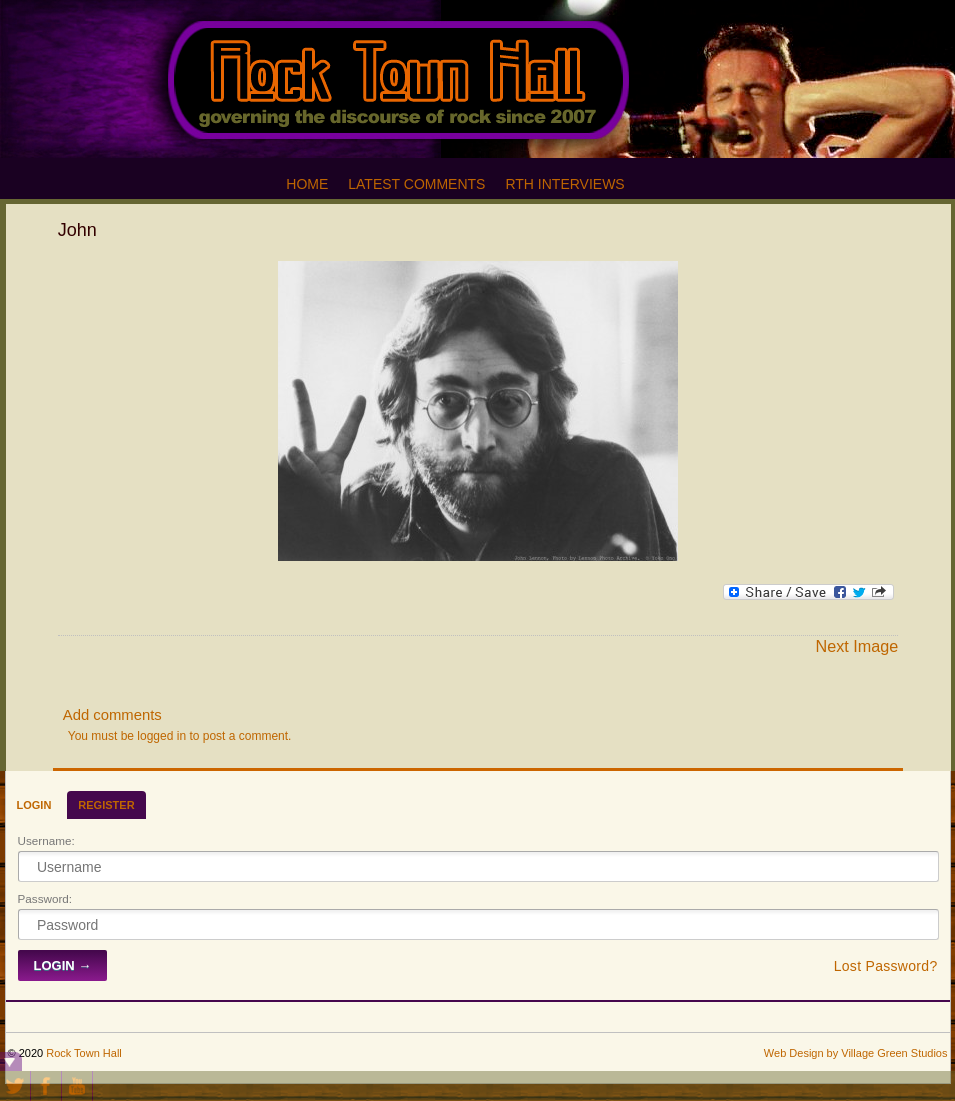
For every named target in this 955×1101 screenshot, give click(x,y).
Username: (46, 840)
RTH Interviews (564, 184)
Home (307, 184)
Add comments (112, 715)
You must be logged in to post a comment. (180, 736)
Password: (45, 898)
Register (106, 805)
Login (34, 805)
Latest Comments (416, 184)
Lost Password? (886, 966)
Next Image (856, 646)
